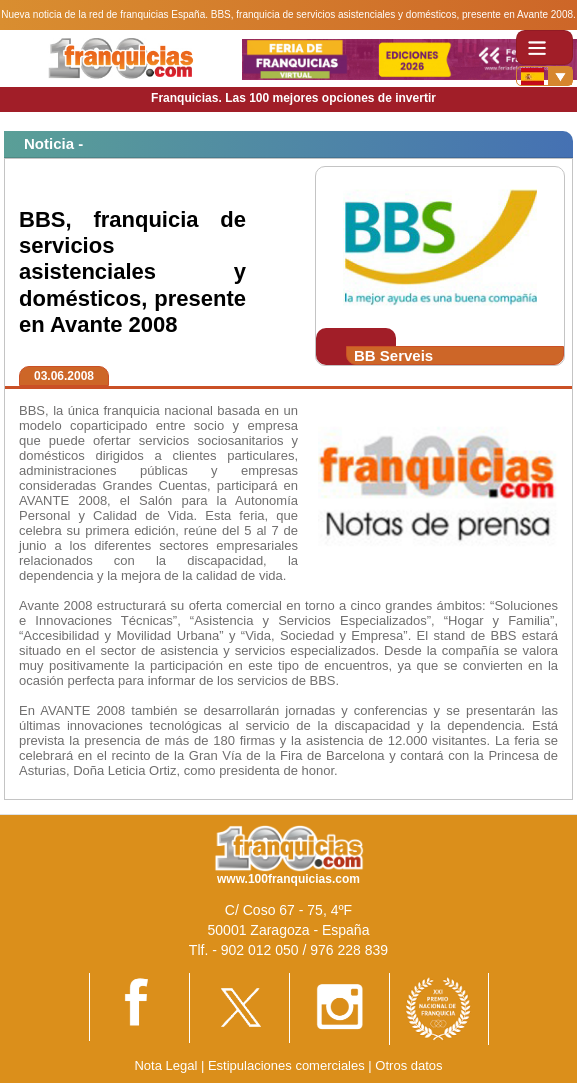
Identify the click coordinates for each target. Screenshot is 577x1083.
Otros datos (408, 1065)
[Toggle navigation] (544, 47)
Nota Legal (165, 1065)
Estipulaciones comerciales (288, 1065)
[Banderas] (544, 76)
